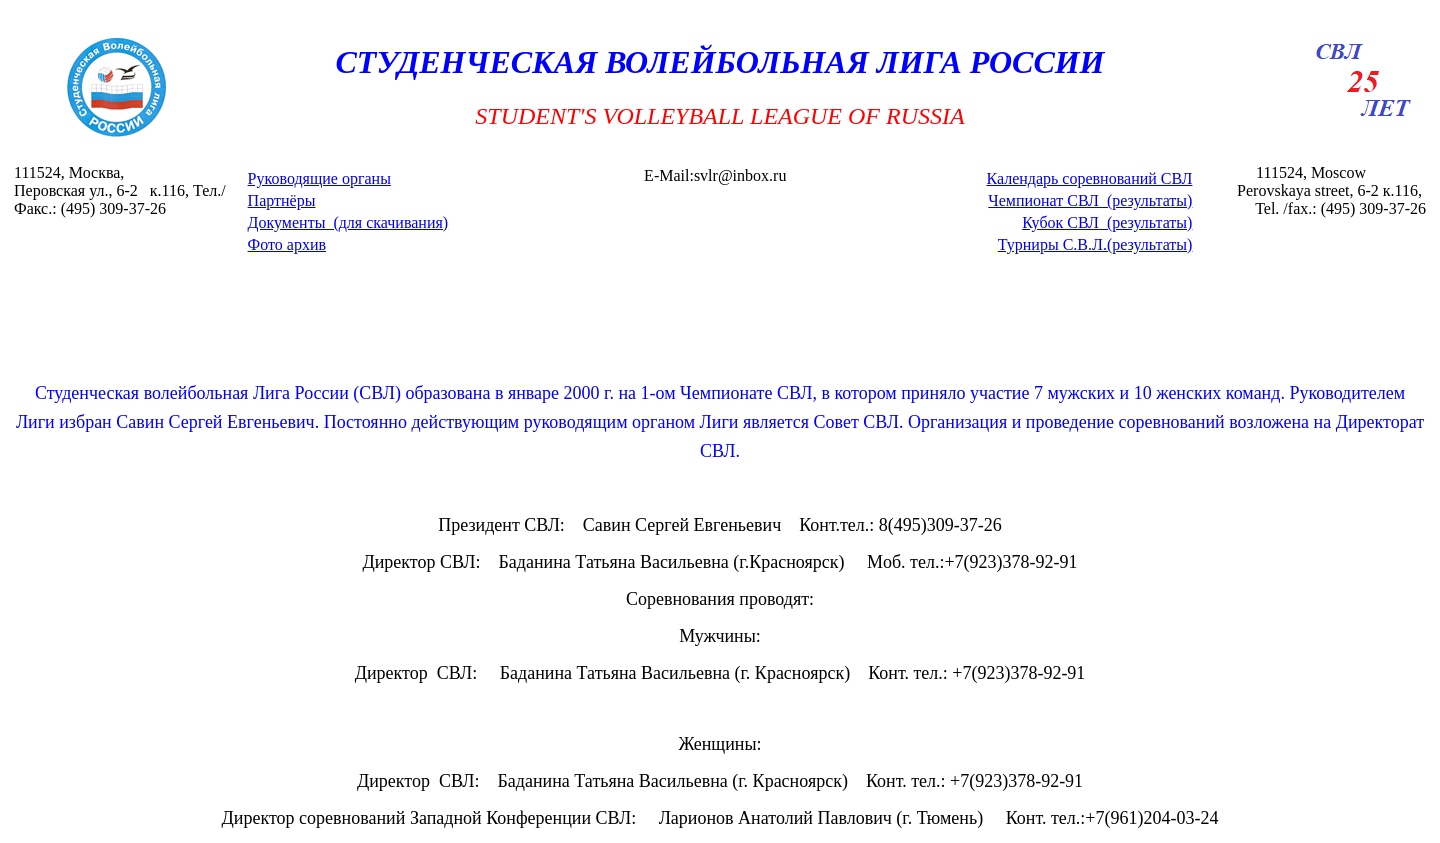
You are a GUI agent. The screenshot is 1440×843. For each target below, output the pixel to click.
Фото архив (287, 244)
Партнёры (282, 200)
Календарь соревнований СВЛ (1089, 178)
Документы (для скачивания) (348, 222)
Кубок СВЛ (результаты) (1107, 222)
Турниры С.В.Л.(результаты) (1095, 244)
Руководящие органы (319, 178)
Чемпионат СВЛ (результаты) (1090, 200)
